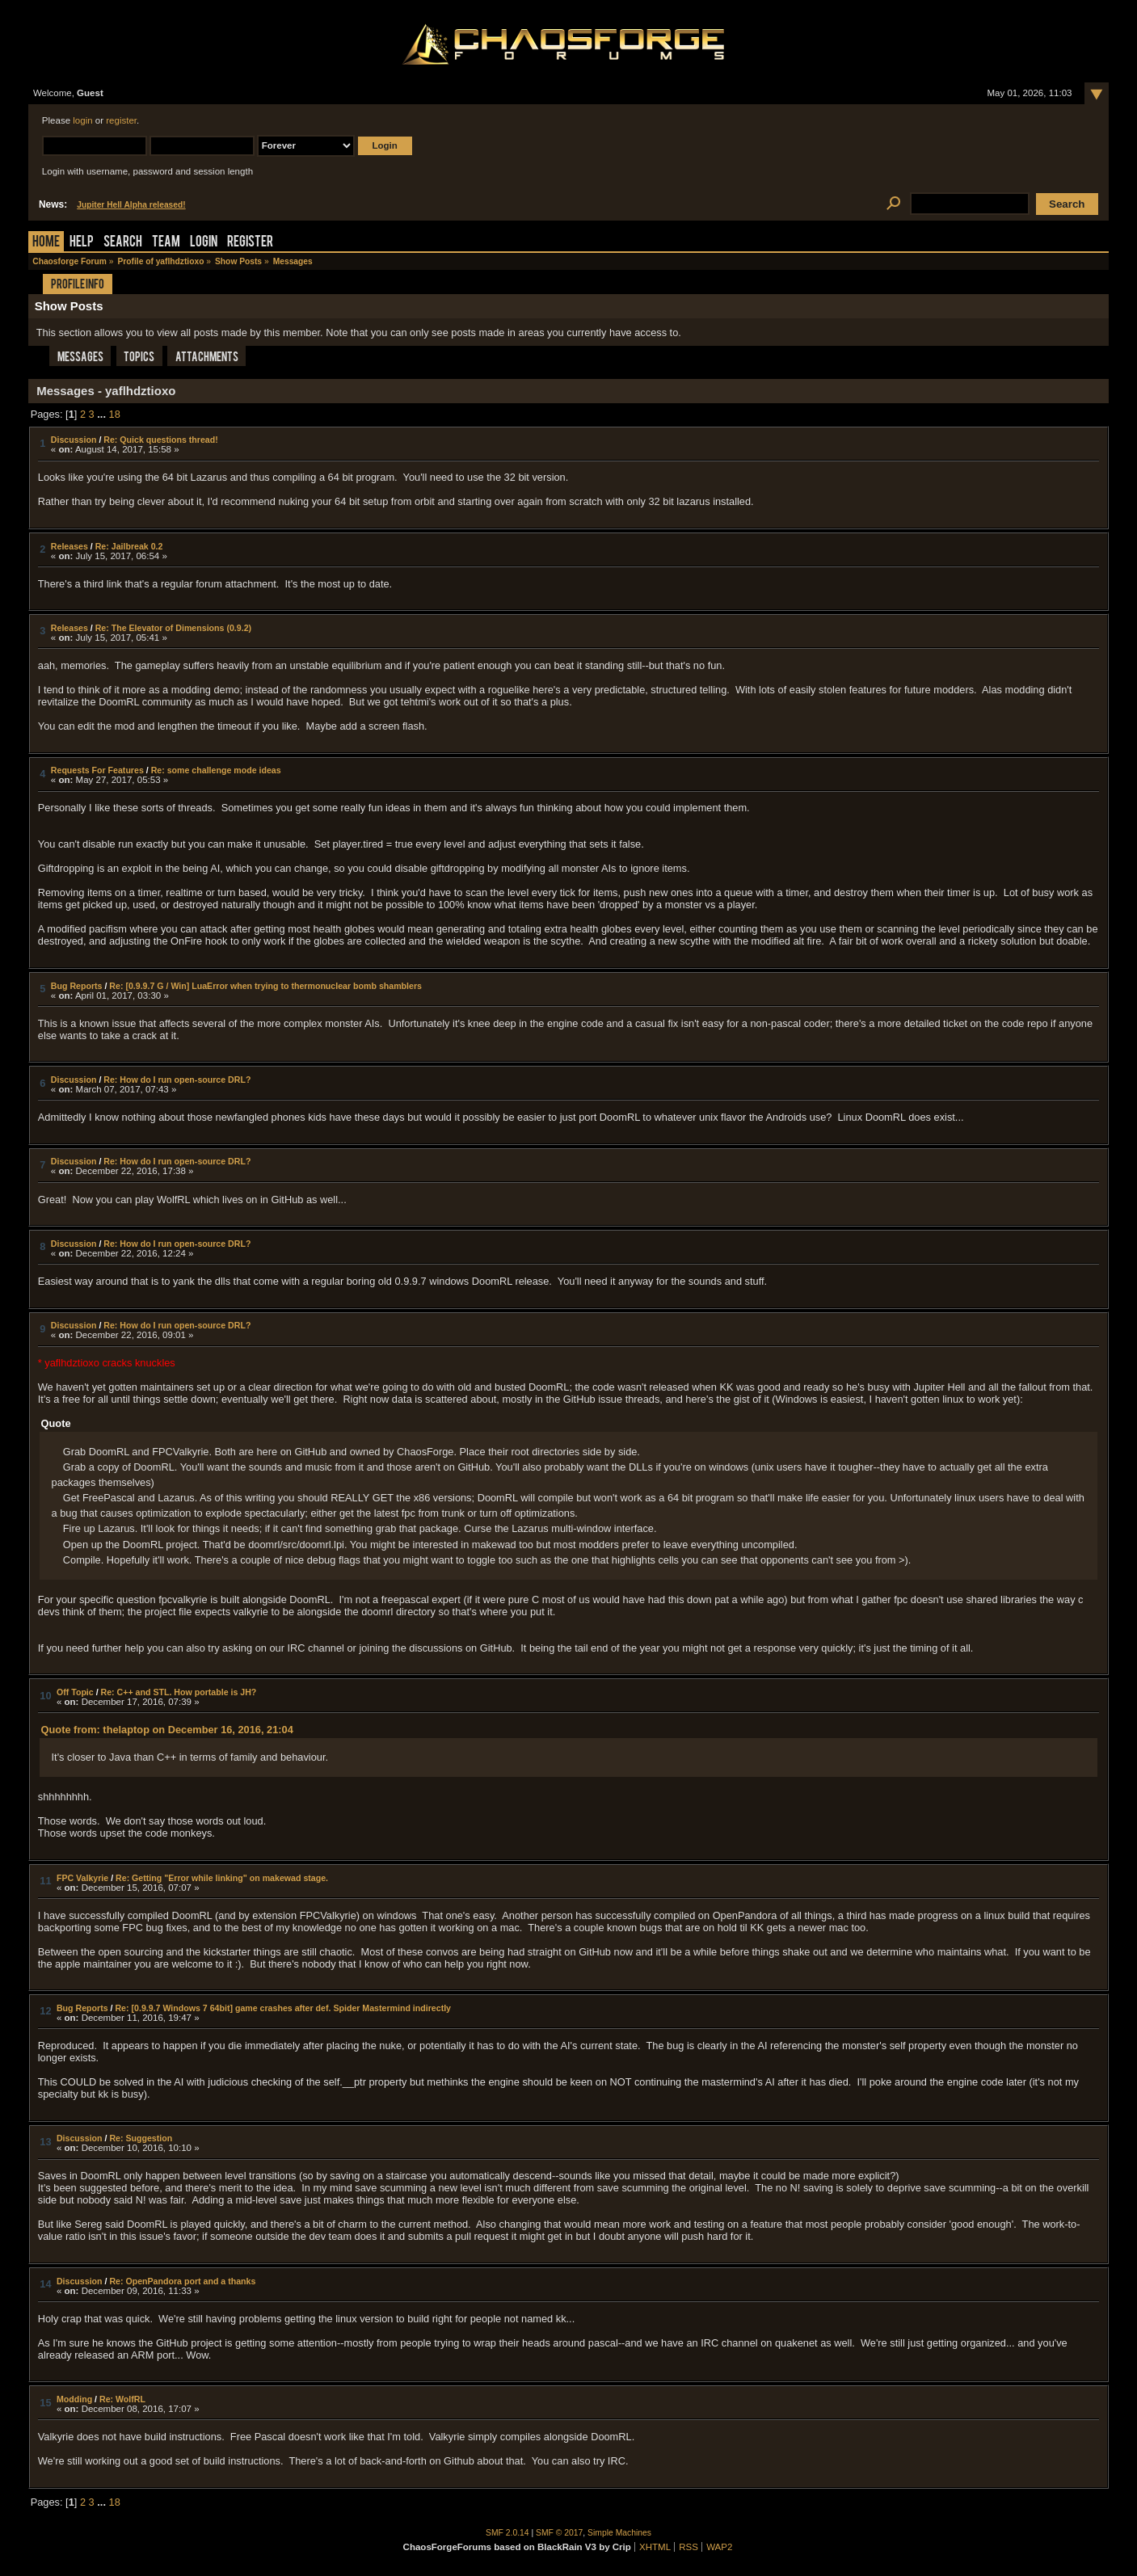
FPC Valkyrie (82, 1878)
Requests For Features (97, 770)
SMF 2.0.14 (507, 2532)
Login (203, 243)
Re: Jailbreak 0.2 (129, 546)
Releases (69, 546)
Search (122, 243)
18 (114, 414)
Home (46, 243)
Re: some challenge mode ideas (216, 770)
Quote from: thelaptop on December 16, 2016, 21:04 (167, 1730)
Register (250, 243)
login (82, 120)
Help (81, 243)
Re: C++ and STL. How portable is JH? (179, 1692)
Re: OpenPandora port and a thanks (182, 2281)
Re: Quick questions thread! (160, 439)
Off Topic (75, 1692)
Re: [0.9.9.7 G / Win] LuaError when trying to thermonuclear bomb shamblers (265, 986)
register (121, 120)
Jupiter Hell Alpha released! (131, 204)
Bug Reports (77, 986)
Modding (74, 2399)
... (102, 414)
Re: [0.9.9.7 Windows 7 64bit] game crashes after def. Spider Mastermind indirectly (283, 2008)
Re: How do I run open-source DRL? (177, 1079)
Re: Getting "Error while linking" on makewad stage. (222, 1878)
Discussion (74, 439)
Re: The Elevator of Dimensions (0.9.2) (173, 628)
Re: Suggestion (140, 2138)
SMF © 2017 (559, 2532)
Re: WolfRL (122, 2399)
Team (166, 243)
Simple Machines (619, 2532)
